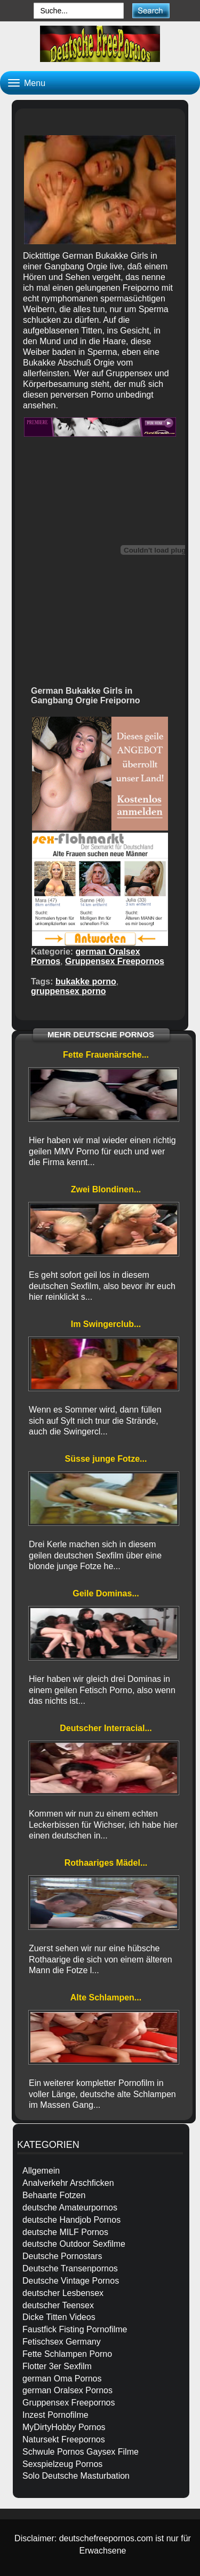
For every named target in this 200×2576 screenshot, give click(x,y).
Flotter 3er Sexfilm (57, 2366)
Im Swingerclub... (106, 1324)
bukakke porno (85, 981)
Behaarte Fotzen (53, 2195)
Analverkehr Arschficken (68, 2182)
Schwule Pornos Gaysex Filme (80, 2451)
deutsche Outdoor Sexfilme (73, 2243)
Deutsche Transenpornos (70, 2268)
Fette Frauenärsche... (106, 1054)
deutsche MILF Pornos (65, 2232)
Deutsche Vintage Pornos (70, 2280)
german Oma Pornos (62, 2378)
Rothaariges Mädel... (106, 1862)
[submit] (151, 10)
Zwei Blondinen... (106, 1189)
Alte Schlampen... (105, 1997)
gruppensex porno (68, 991)
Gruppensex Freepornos (114, 961)
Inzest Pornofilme (55, 2414)
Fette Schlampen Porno (67, 2353)
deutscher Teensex (58, 2305)
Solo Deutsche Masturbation (76, 2475)
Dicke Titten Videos (58, 2317)
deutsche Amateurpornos (69, 2207)
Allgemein (41, 2170)
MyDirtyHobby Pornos (64, 2427)
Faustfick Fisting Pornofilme (74, 2329)
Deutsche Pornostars (62, 2256)
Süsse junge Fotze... (106, 1458)
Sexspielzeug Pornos (62, 2464)
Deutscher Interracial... (106, 1728)
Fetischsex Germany (61, 2341)
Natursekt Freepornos (63, 2439)
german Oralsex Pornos (67, 2390)
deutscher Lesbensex (62, 2293)
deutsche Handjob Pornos (71, 2219)
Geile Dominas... (106, 1593)
